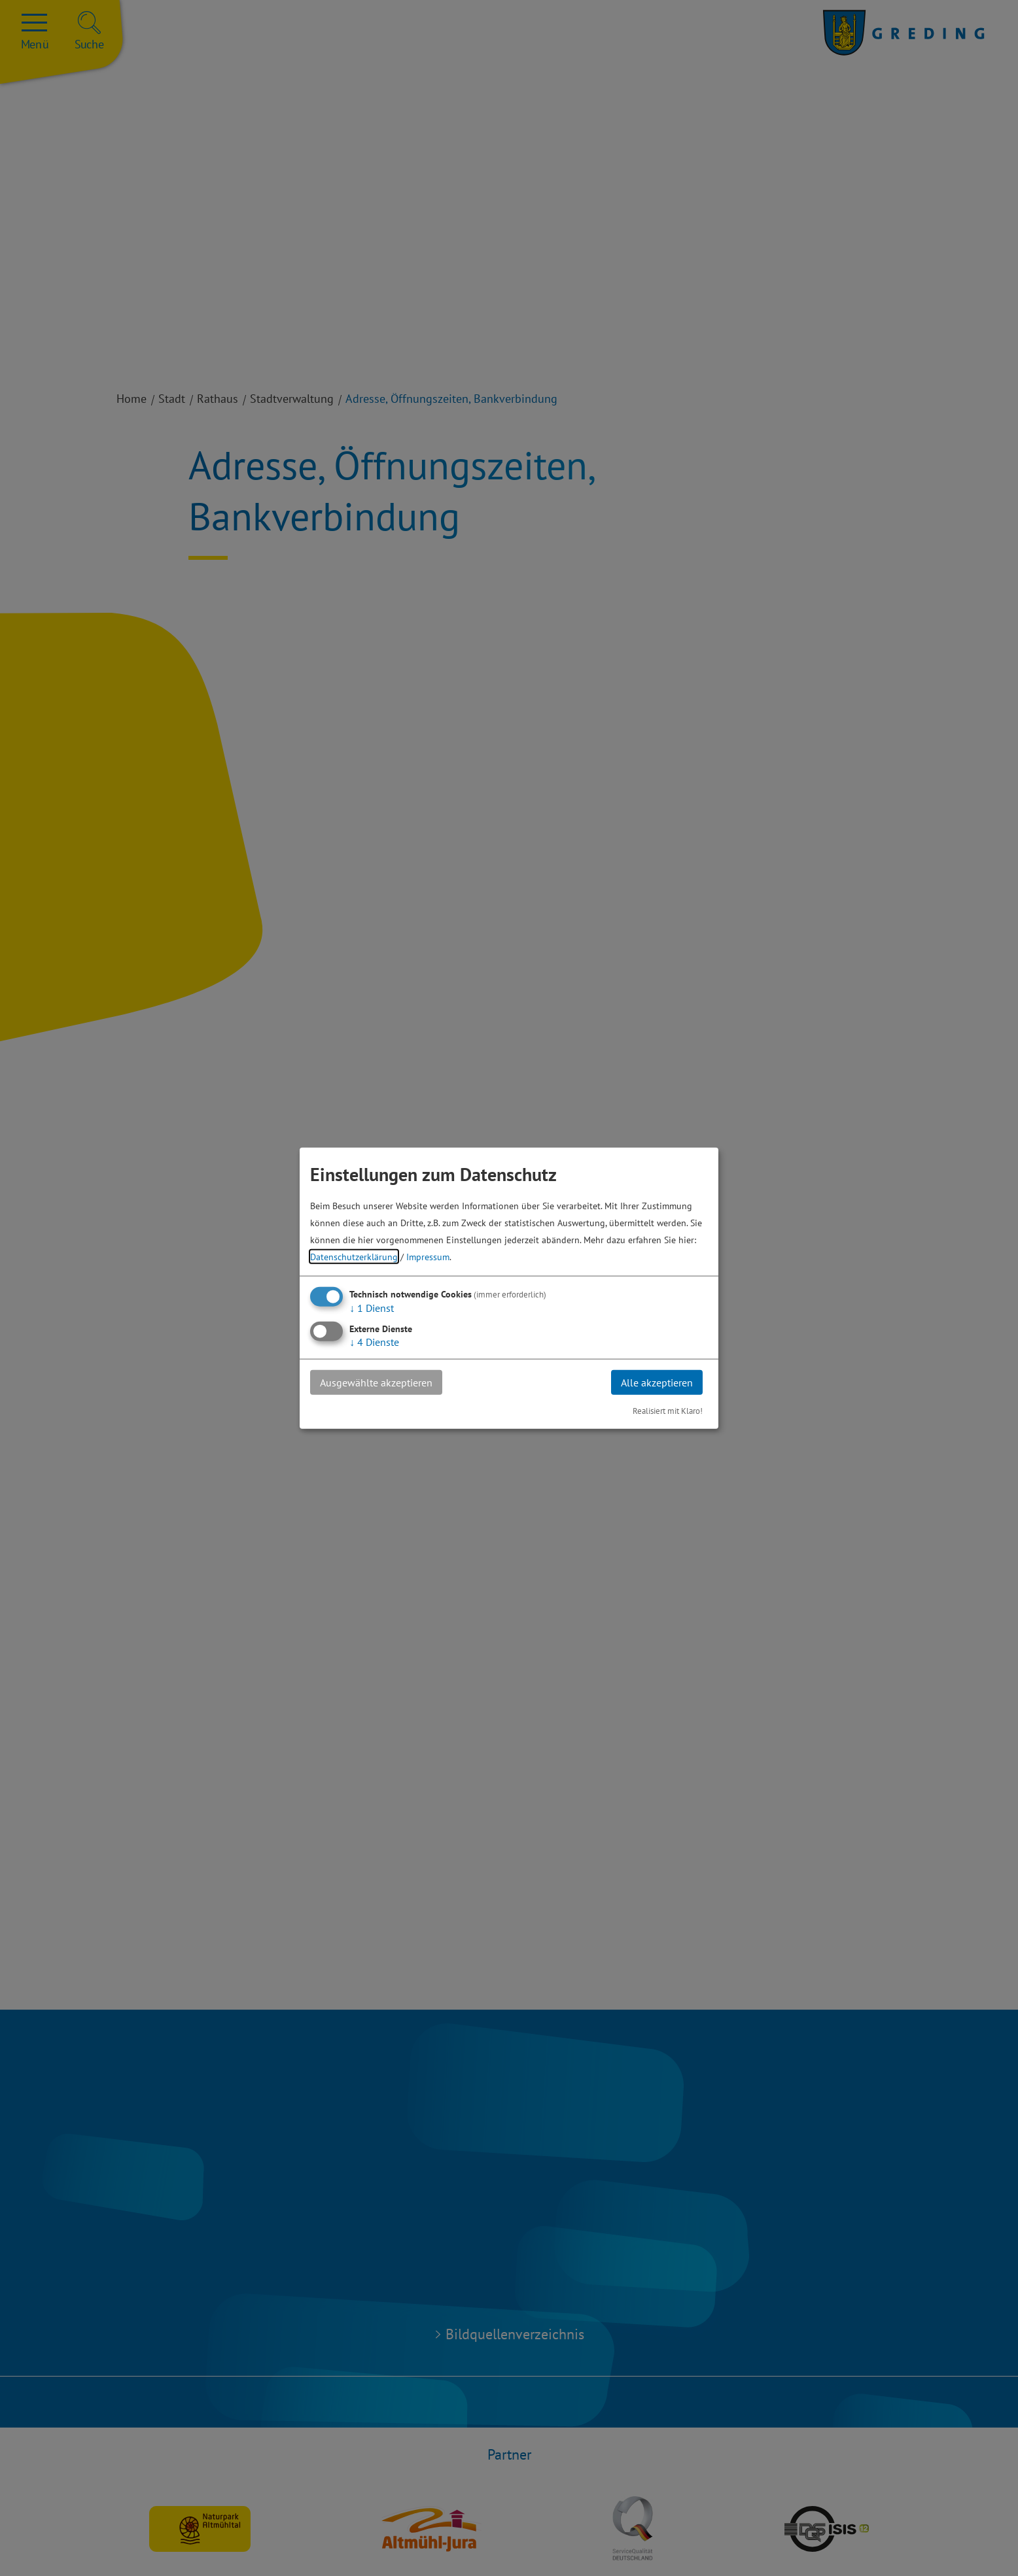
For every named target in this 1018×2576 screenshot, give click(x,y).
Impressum (427, 1256)
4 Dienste (374, 1341)
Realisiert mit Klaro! (668, 1411)
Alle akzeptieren (657, 1381)
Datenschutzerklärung (354, 1256)
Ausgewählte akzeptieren (376, 1381)
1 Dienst (371, 1307)
